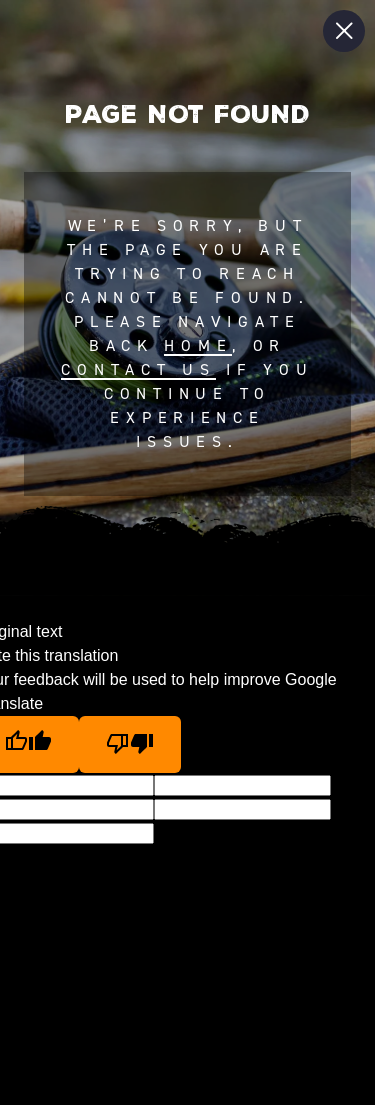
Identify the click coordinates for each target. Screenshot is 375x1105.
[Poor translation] (130, 744)
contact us (138, 370)
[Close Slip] (344, 31)
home (198, 346)
